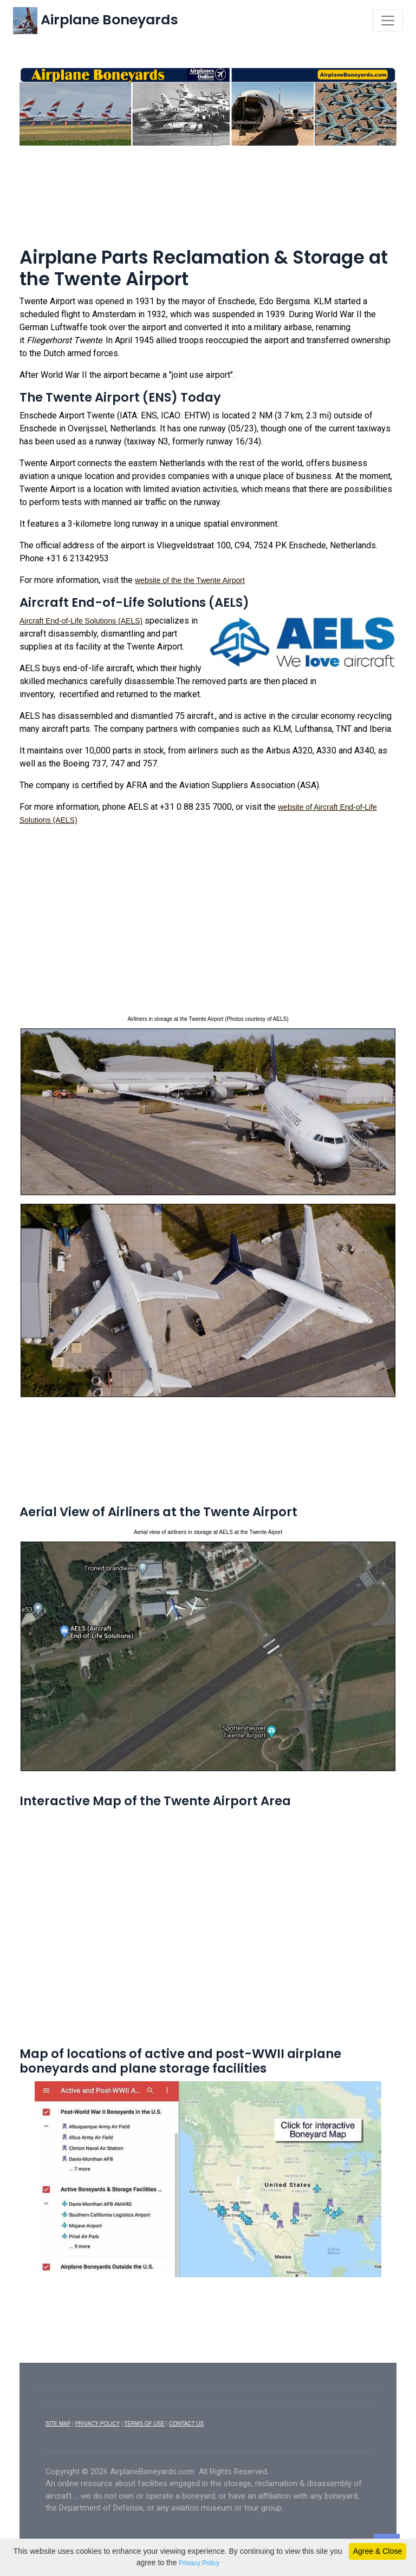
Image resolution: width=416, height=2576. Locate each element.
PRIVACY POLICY (97, 2424)
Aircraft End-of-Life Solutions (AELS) (81, 621)
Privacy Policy (199, 2563)
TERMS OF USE (144, 2424)
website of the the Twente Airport (190, 580)
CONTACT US (186, 2424)
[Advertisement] (208, 183)
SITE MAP (58, 2424)
